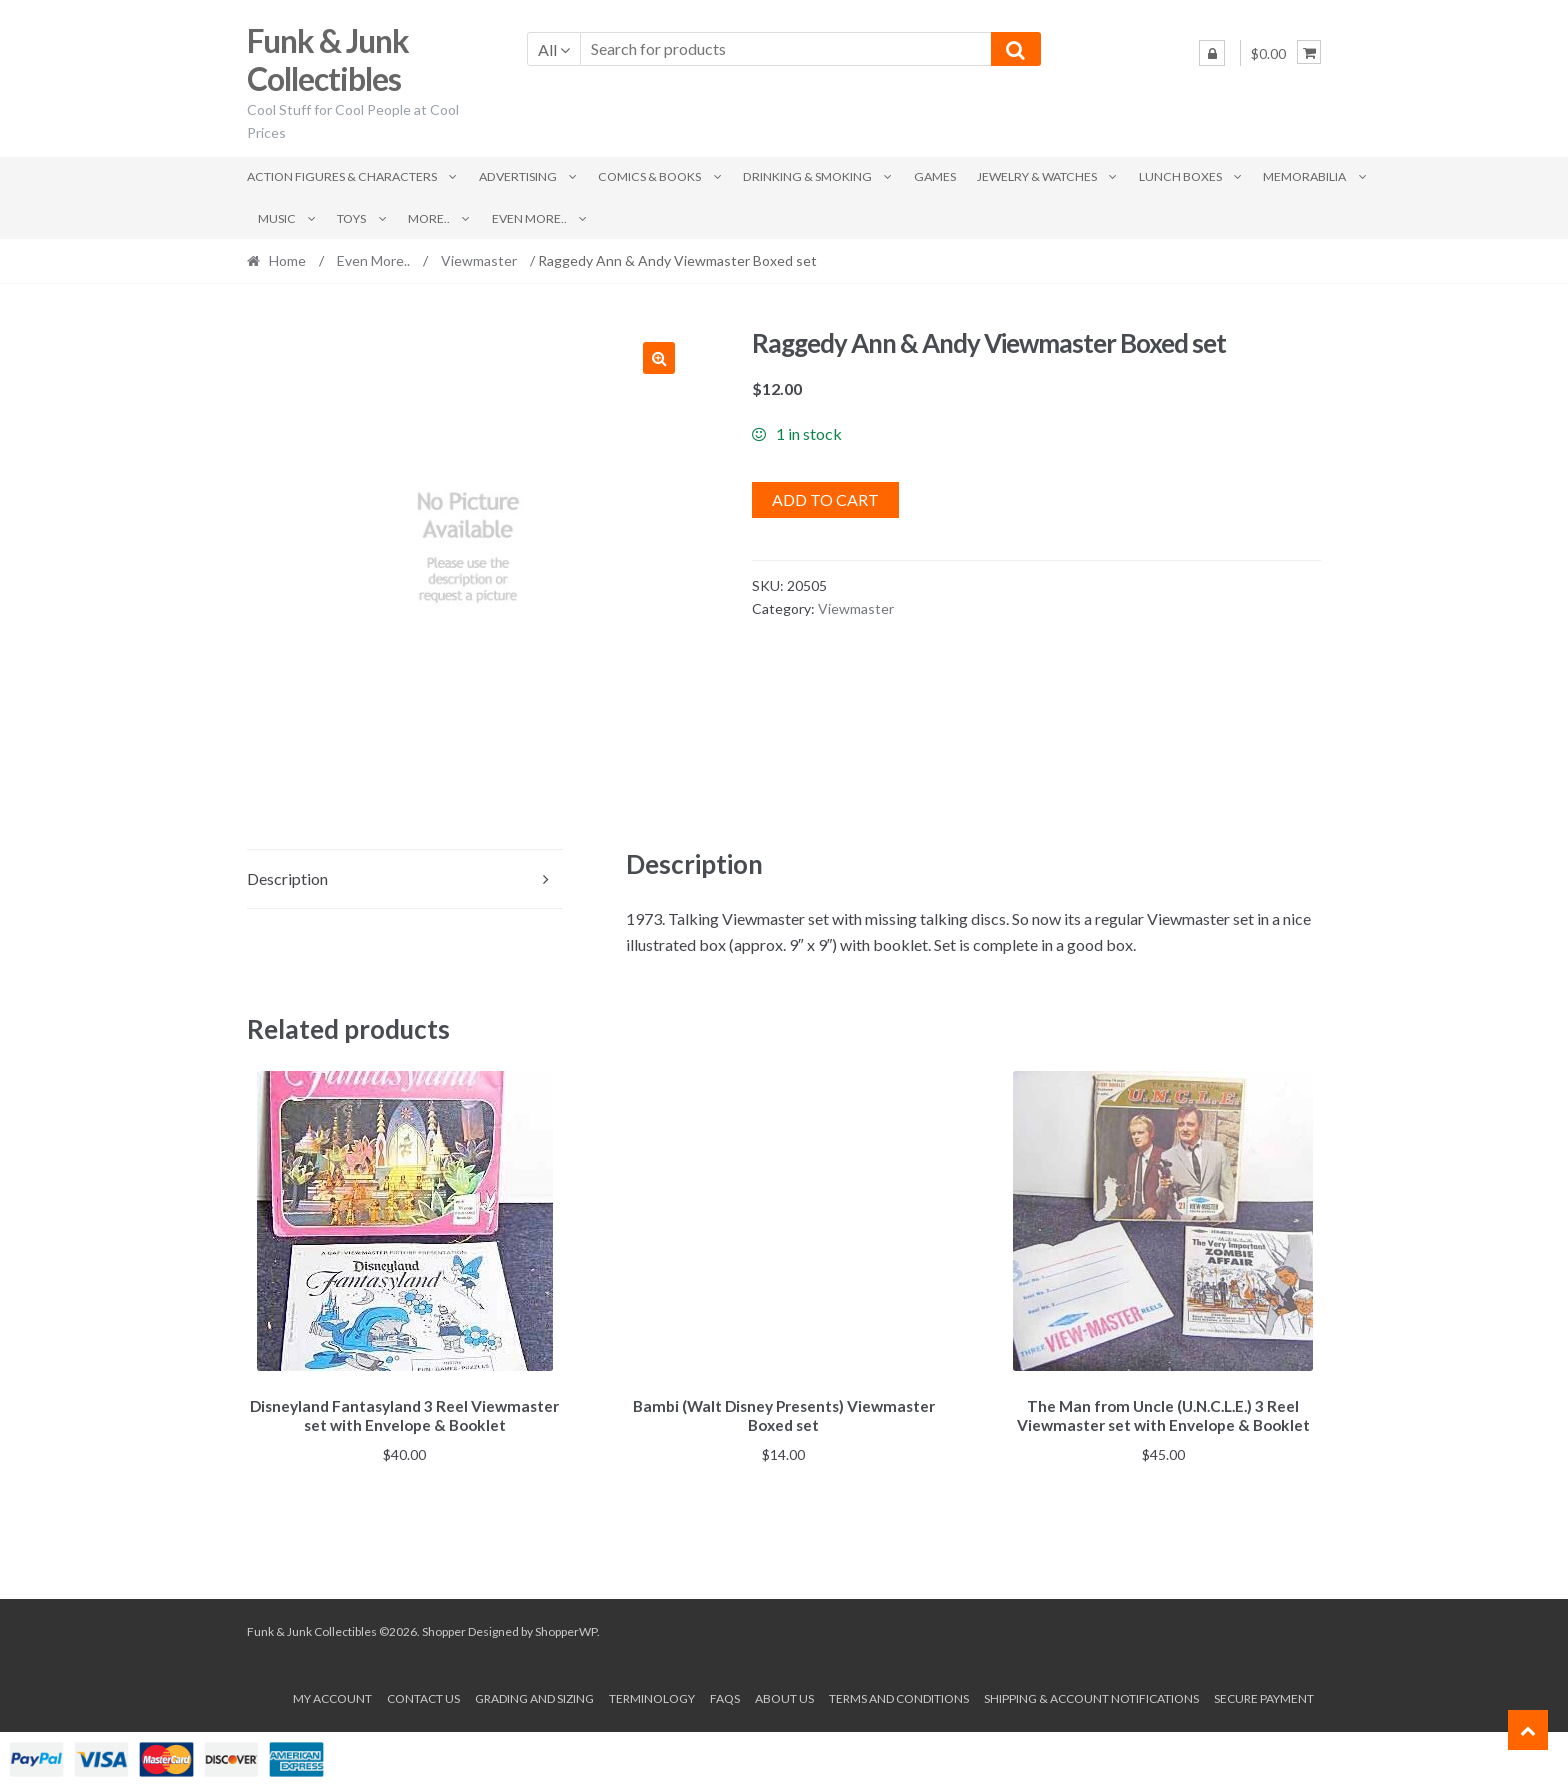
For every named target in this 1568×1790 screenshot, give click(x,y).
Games (935, 176)
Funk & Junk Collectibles (328, 60)
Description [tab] (287, 878)
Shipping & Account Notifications (1091, 1694)
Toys (351, 218)
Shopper (444, 1628)
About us (784, 1694)
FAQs (725, 1694)
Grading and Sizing (534, 1694)
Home (287, 260)
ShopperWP (566, 1628)
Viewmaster (479, 260)
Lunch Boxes (1180, 176)
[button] (659, 358)
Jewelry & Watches (1037, 176)
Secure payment (1264, 1694)
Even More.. (529, 218)
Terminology (652, 1694)
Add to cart (825, 499)
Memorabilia (1304, 176)
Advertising (518, 176)
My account (332, 1694)
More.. (429, 218)
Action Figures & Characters (342, 176)
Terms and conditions (899, 1694)
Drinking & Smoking (807, 176)
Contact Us (423, 1694)
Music (277, 218)
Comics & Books (649, 176)
